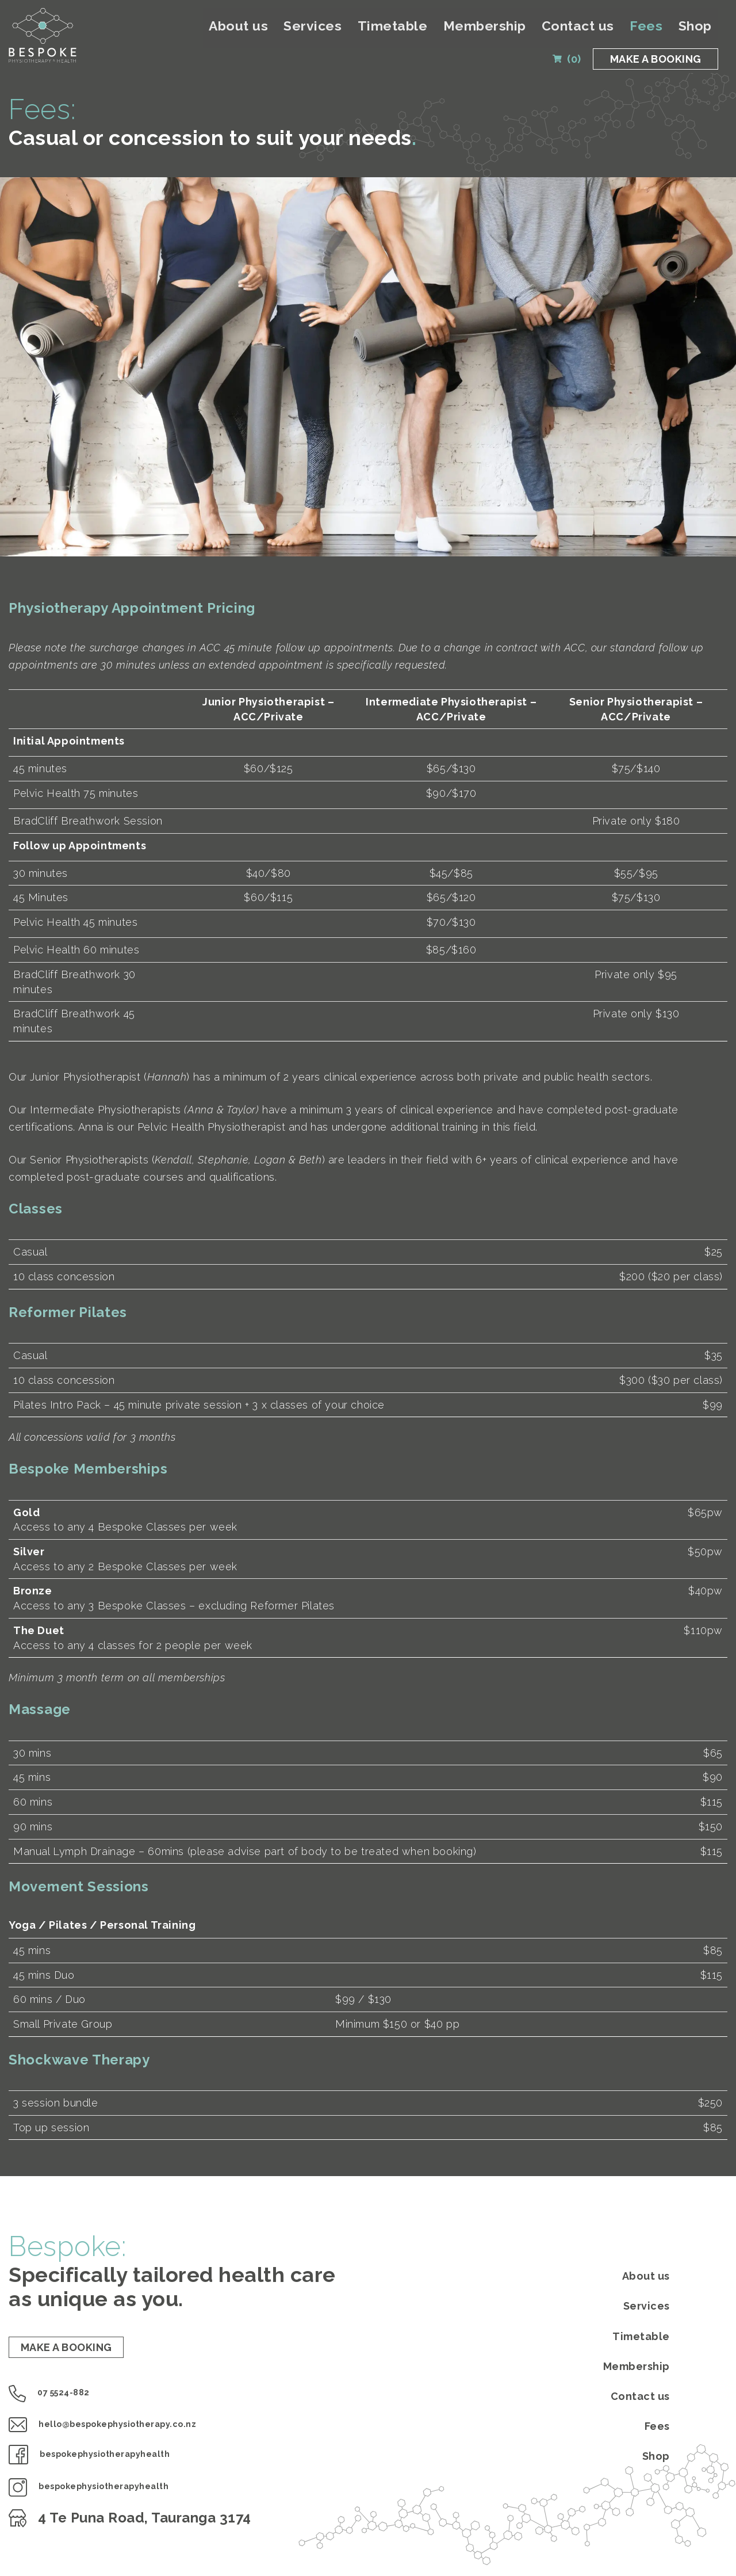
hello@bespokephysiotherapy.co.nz (145, 2432)
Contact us (606, 31)
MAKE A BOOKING (649, 65)
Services (394, 31)
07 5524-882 (64, 2400)
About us (336, 31)
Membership (532, 31)
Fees (660, 31)
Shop (698, 31)
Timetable (458, 31)
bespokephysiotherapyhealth (125, 2463)
